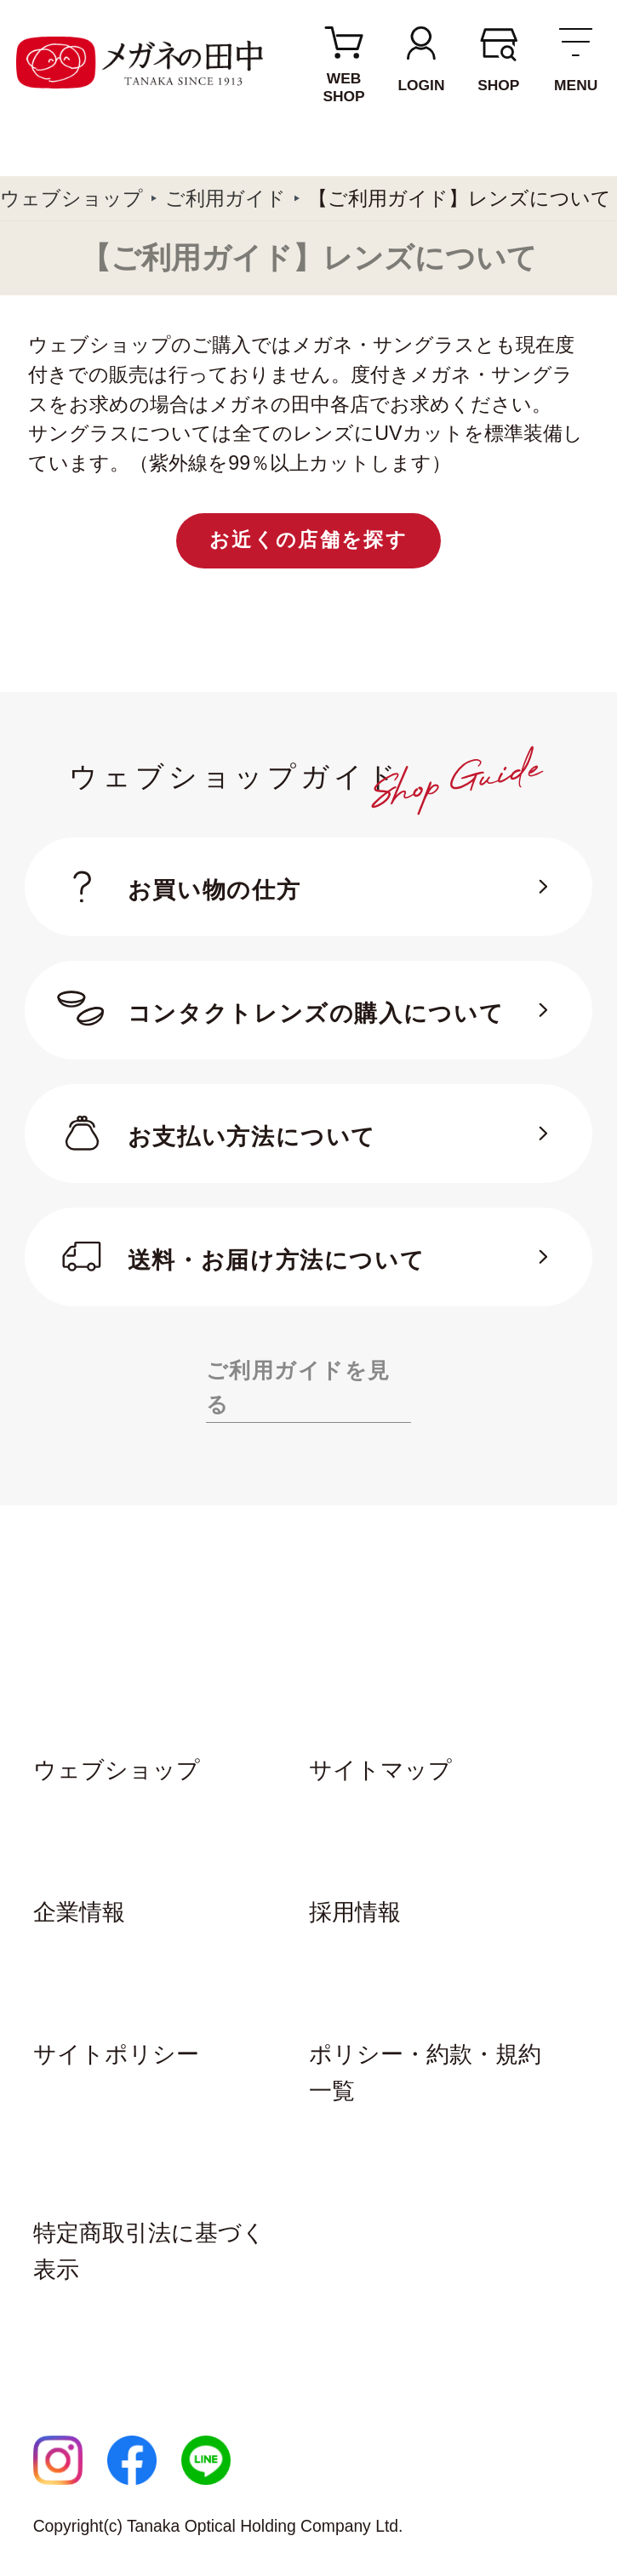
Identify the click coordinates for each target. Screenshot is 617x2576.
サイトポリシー (116, 2054)
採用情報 (355, 1912)
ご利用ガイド (225, 198)
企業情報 (79, 1912)
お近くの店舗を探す (308, 539)
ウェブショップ (71, 198)
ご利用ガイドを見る (298, 1387)
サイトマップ (380, 1770)
